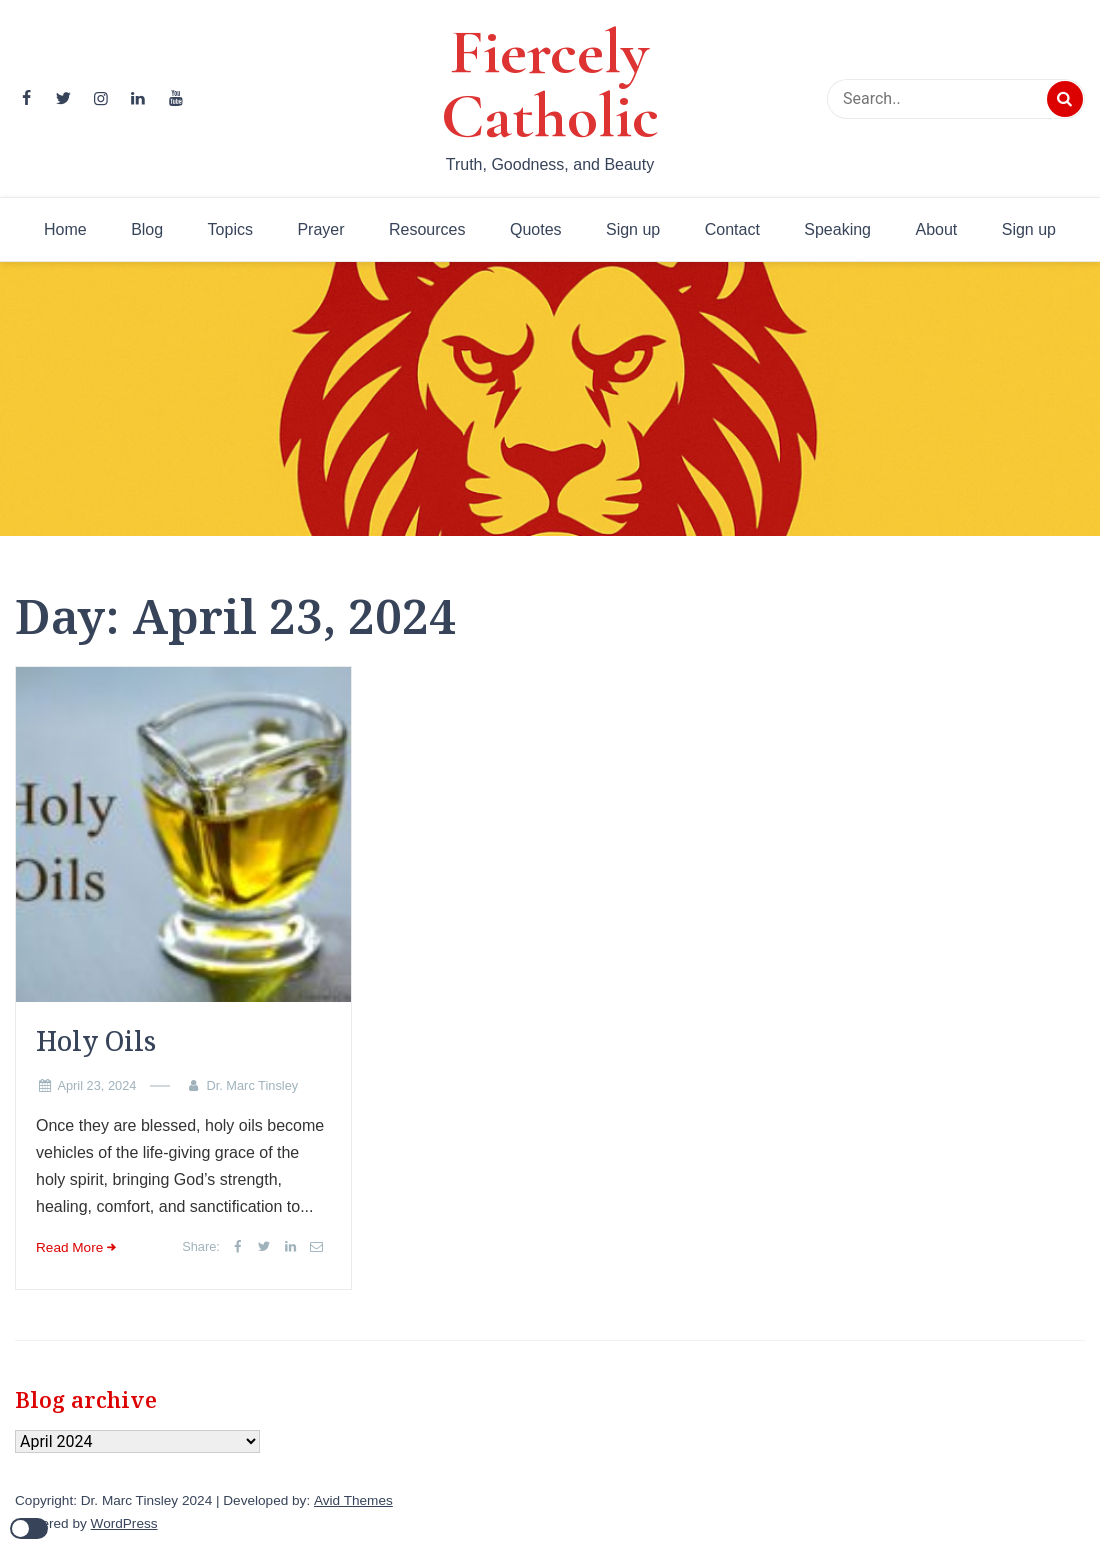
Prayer (320, 229)
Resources (427, 229)
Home (65, 229)
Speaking (837, 229)
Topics (230, 229)
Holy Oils (96, 1041)
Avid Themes (353, 1500)
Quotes (536, 229)
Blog (147, 229)
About (936, 229)
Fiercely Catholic (550, 84)
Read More (69, 1247)
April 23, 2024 (96, 1085)
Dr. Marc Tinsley (252, 1085)
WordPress (124, 1523)
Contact (732, 229)
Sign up (633, 229)
